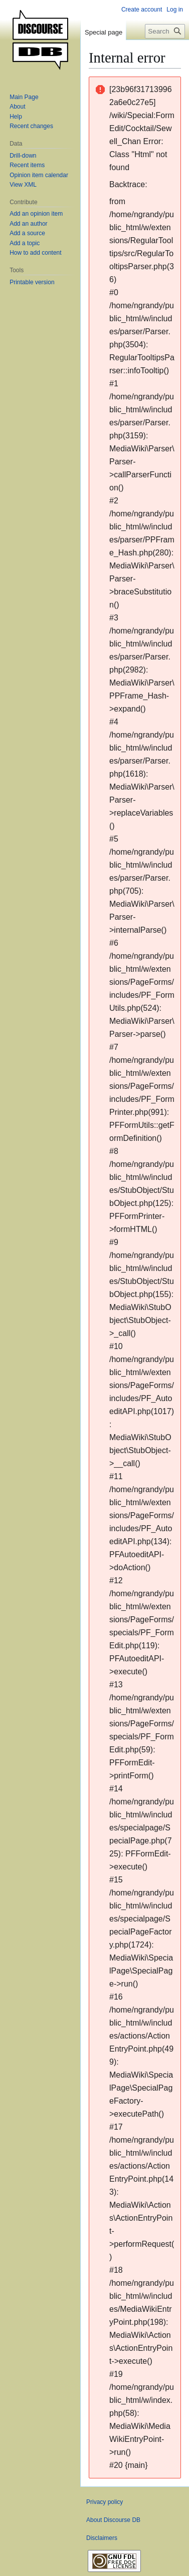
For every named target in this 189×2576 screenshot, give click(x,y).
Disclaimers (101, 2537)
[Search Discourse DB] (165, 31)
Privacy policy (104, 2501)
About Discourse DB (113, 2519)
